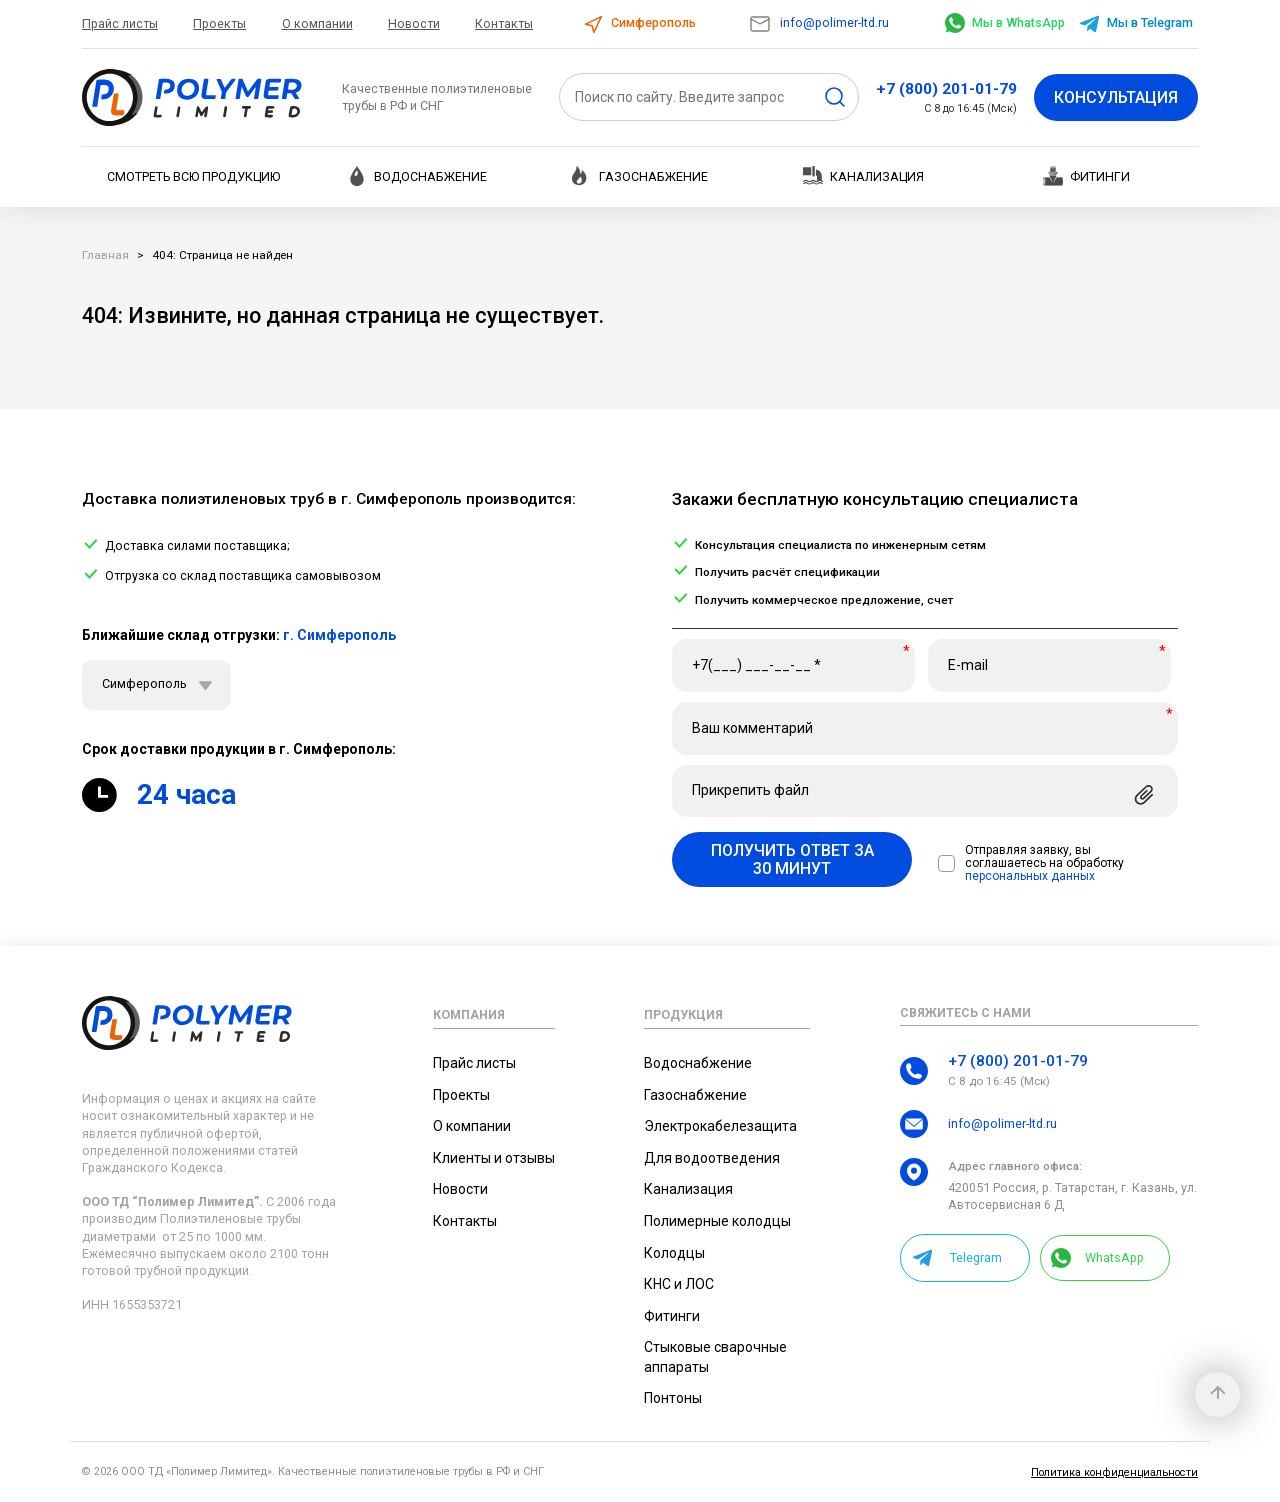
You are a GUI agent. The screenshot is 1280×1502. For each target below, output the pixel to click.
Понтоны (673, 1398)
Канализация (863, 175)
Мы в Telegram (1135, 22)
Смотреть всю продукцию (193, 176)
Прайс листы (120, 23)
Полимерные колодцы (717, 1221)
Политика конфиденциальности (1114, 1472)
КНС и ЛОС (679, 1284)
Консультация (1116, 97)
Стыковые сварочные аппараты (715, 1357)
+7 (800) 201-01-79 (946, 89)
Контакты (504, 23)
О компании (317, 23)
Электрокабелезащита (720, 1126)
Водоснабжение (417, 176)
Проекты (219, 23)
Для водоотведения (712, 1158)
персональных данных (1030, 876)
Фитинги (1086, 176)
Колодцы (674, 1253)
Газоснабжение (640, 176)
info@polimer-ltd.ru (818, 22)
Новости (414, 23)
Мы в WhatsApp (1005, 22)
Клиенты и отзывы (494, 1158)
